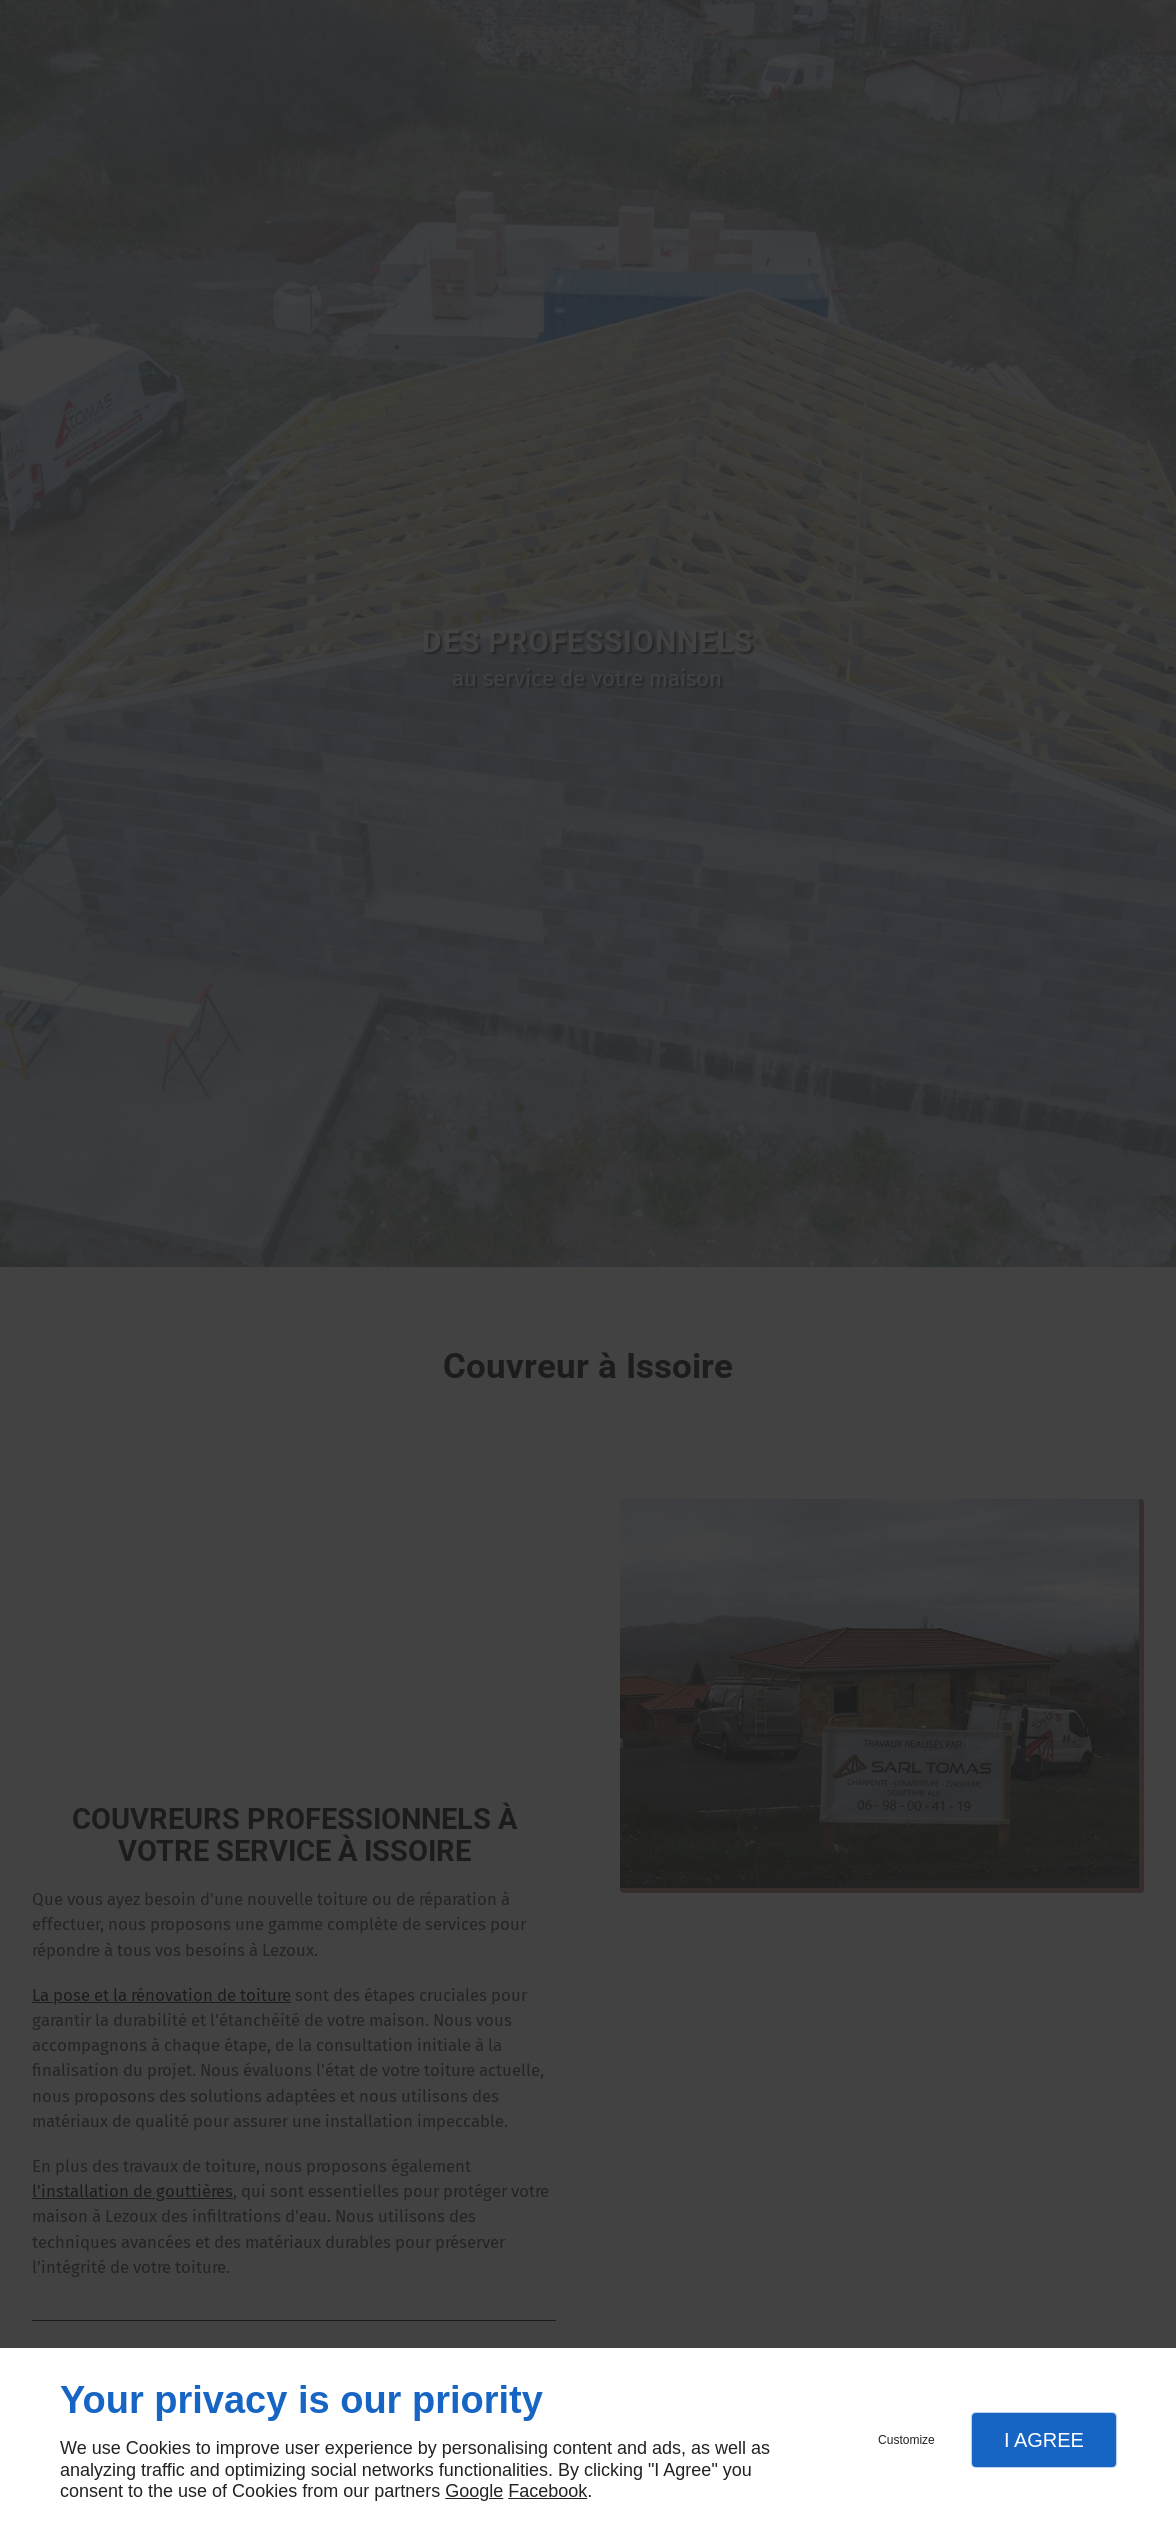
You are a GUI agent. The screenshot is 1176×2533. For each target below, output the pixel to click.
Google (474, 2491)
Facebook (547, 2491)
